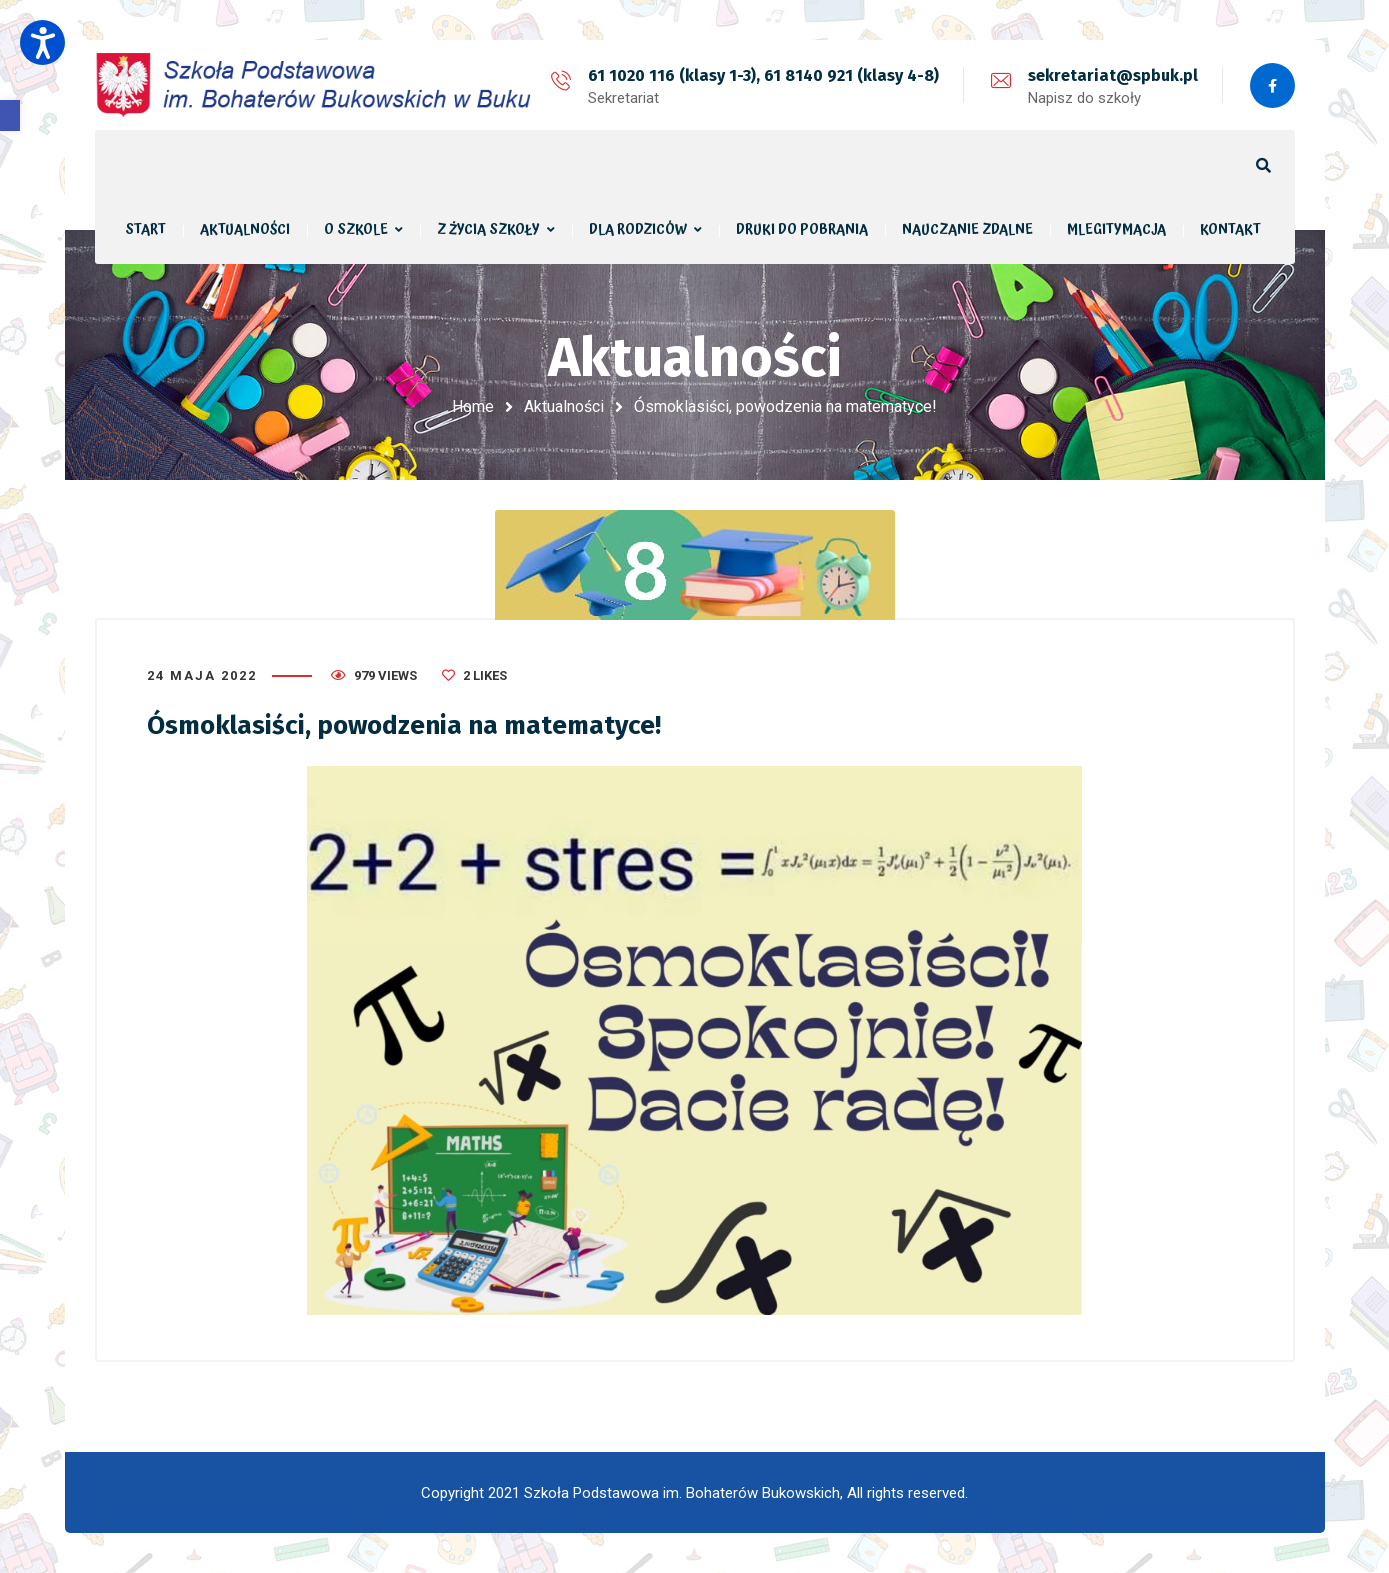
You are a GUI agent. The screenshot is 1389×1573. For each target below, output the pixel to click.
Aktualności (564, 406)
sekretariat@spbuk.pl (1113, 75)
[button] (10, 115)
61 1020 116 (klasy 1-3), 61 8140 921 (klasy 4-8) (763, 75)
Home (473, 406)
